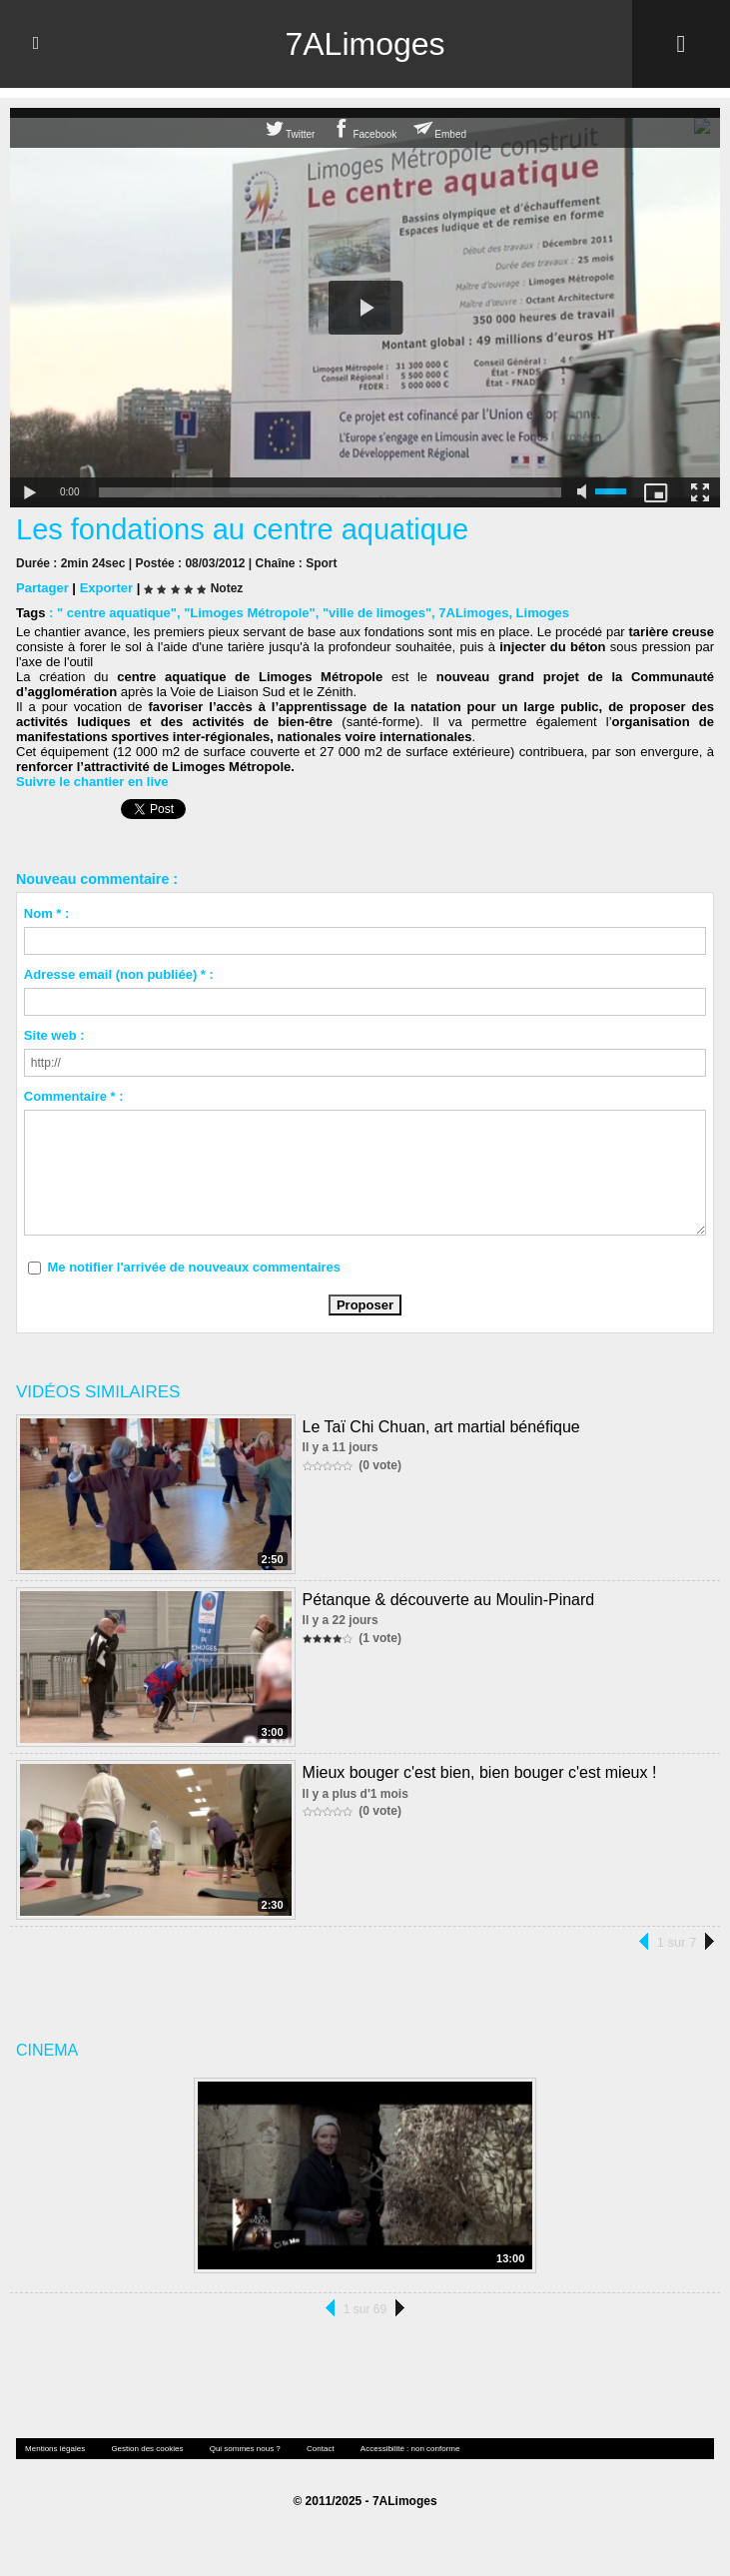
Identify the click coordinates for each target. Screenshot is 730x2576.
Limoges (542, 612)
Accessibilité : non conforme (410, 2448)
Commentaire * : (74, 1096)
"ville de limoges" (377, 612)
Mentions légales (55, 2448)
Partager (42, 587)
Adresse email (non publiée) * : (119, 974)
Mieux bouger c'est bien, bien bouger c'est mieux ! (480, 1772)
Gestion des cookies (147, 2448)
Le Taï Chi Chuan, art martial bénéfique (441, 1426)
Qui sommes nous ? (245, 2448)
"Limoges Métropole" (250, 612)
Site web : (54, 1035)
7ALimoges (364, 44)
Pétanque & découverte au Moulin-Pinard (449, 1599)
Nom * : (47, 913)
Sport (321, 563)
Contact (321, 2448)
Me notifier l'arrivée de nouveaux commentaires (194, 1267)
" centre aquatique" (117, 612)
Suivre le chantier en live (92, 781)
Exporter (106, 587)
